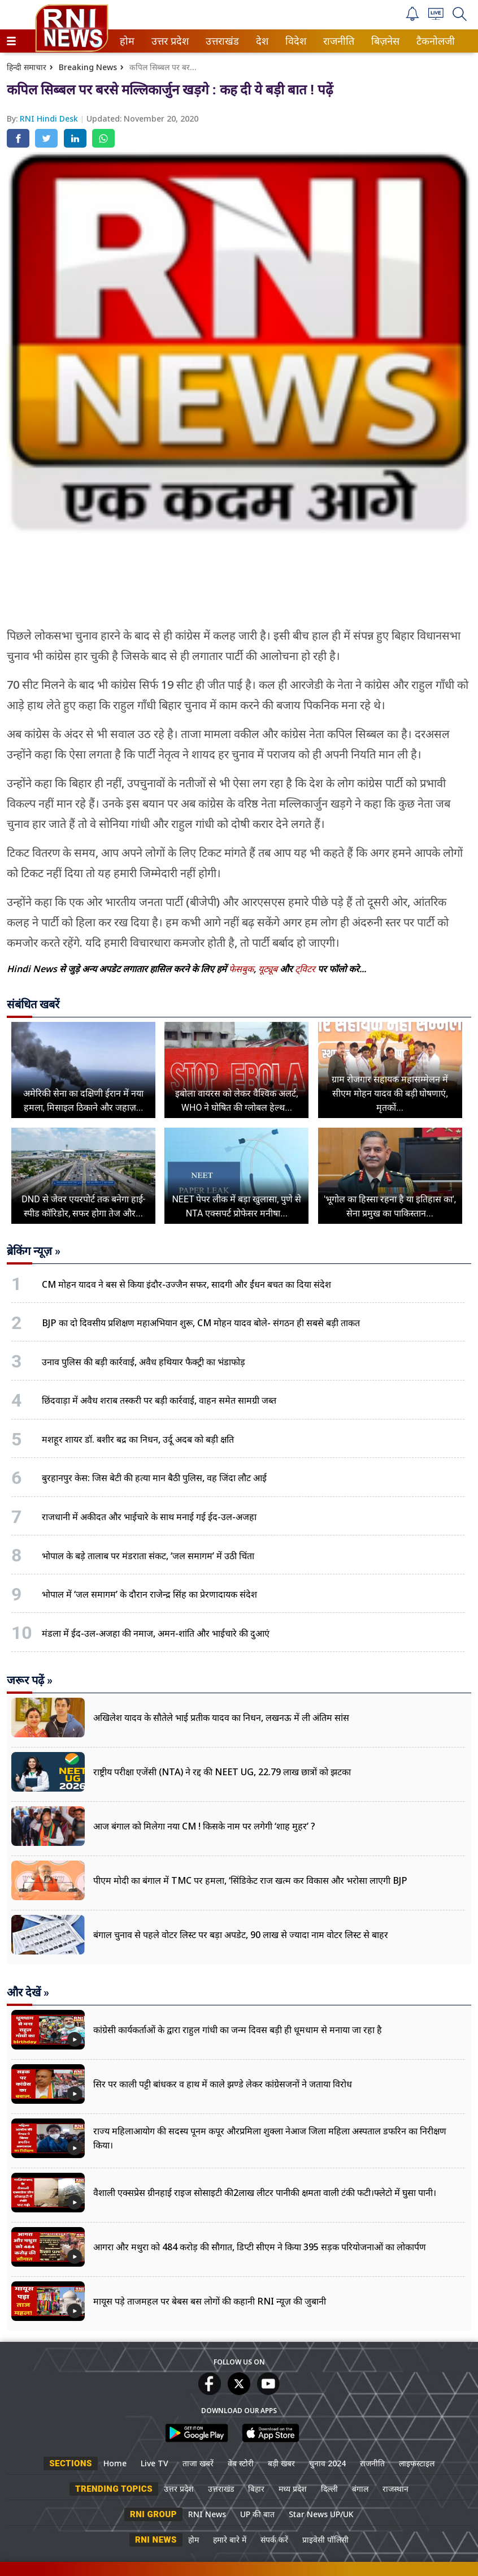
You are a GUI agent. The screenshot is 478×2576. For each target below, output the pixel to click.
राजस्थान (396, 2489)
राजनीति (336, 41)
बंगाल (360, 2489)
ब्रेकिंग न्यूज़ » (33, 1251)
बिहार (256, 2489)
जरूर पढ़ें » (30, 1680)
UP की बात (257, 2514)
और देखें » (28, 1992)
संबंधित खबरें (33, 1004)
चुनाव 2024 (327, 2463)
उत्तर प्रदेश (167, 41)
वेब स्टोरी (241, 2463)
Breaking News (88, 67)
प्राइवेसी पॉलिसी (325, 2539)
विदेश (294, 41)
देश (261, 41)
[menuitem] (127, 41)
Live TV (154, 2463)
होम (126, 41)
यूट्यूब (269, 969)
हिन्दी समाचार (26, 67)
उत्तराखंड (220, 41)
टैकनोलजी (433, 41)
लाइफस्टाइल (416, 2463)
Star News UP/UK (321, 2514)
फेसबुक (241, 969)
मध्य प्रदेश (293, 2489)
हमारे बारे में (229, 2539)
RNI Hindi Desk (50, 118)
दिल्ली (329, 2489)
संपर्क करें (274, 2539)
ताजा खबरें (198, 2463)
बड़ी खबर (281, 2463)
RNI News (207, 2514)
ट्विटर (305, 969)
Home (115, 2463)
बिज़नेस (383, 41)
